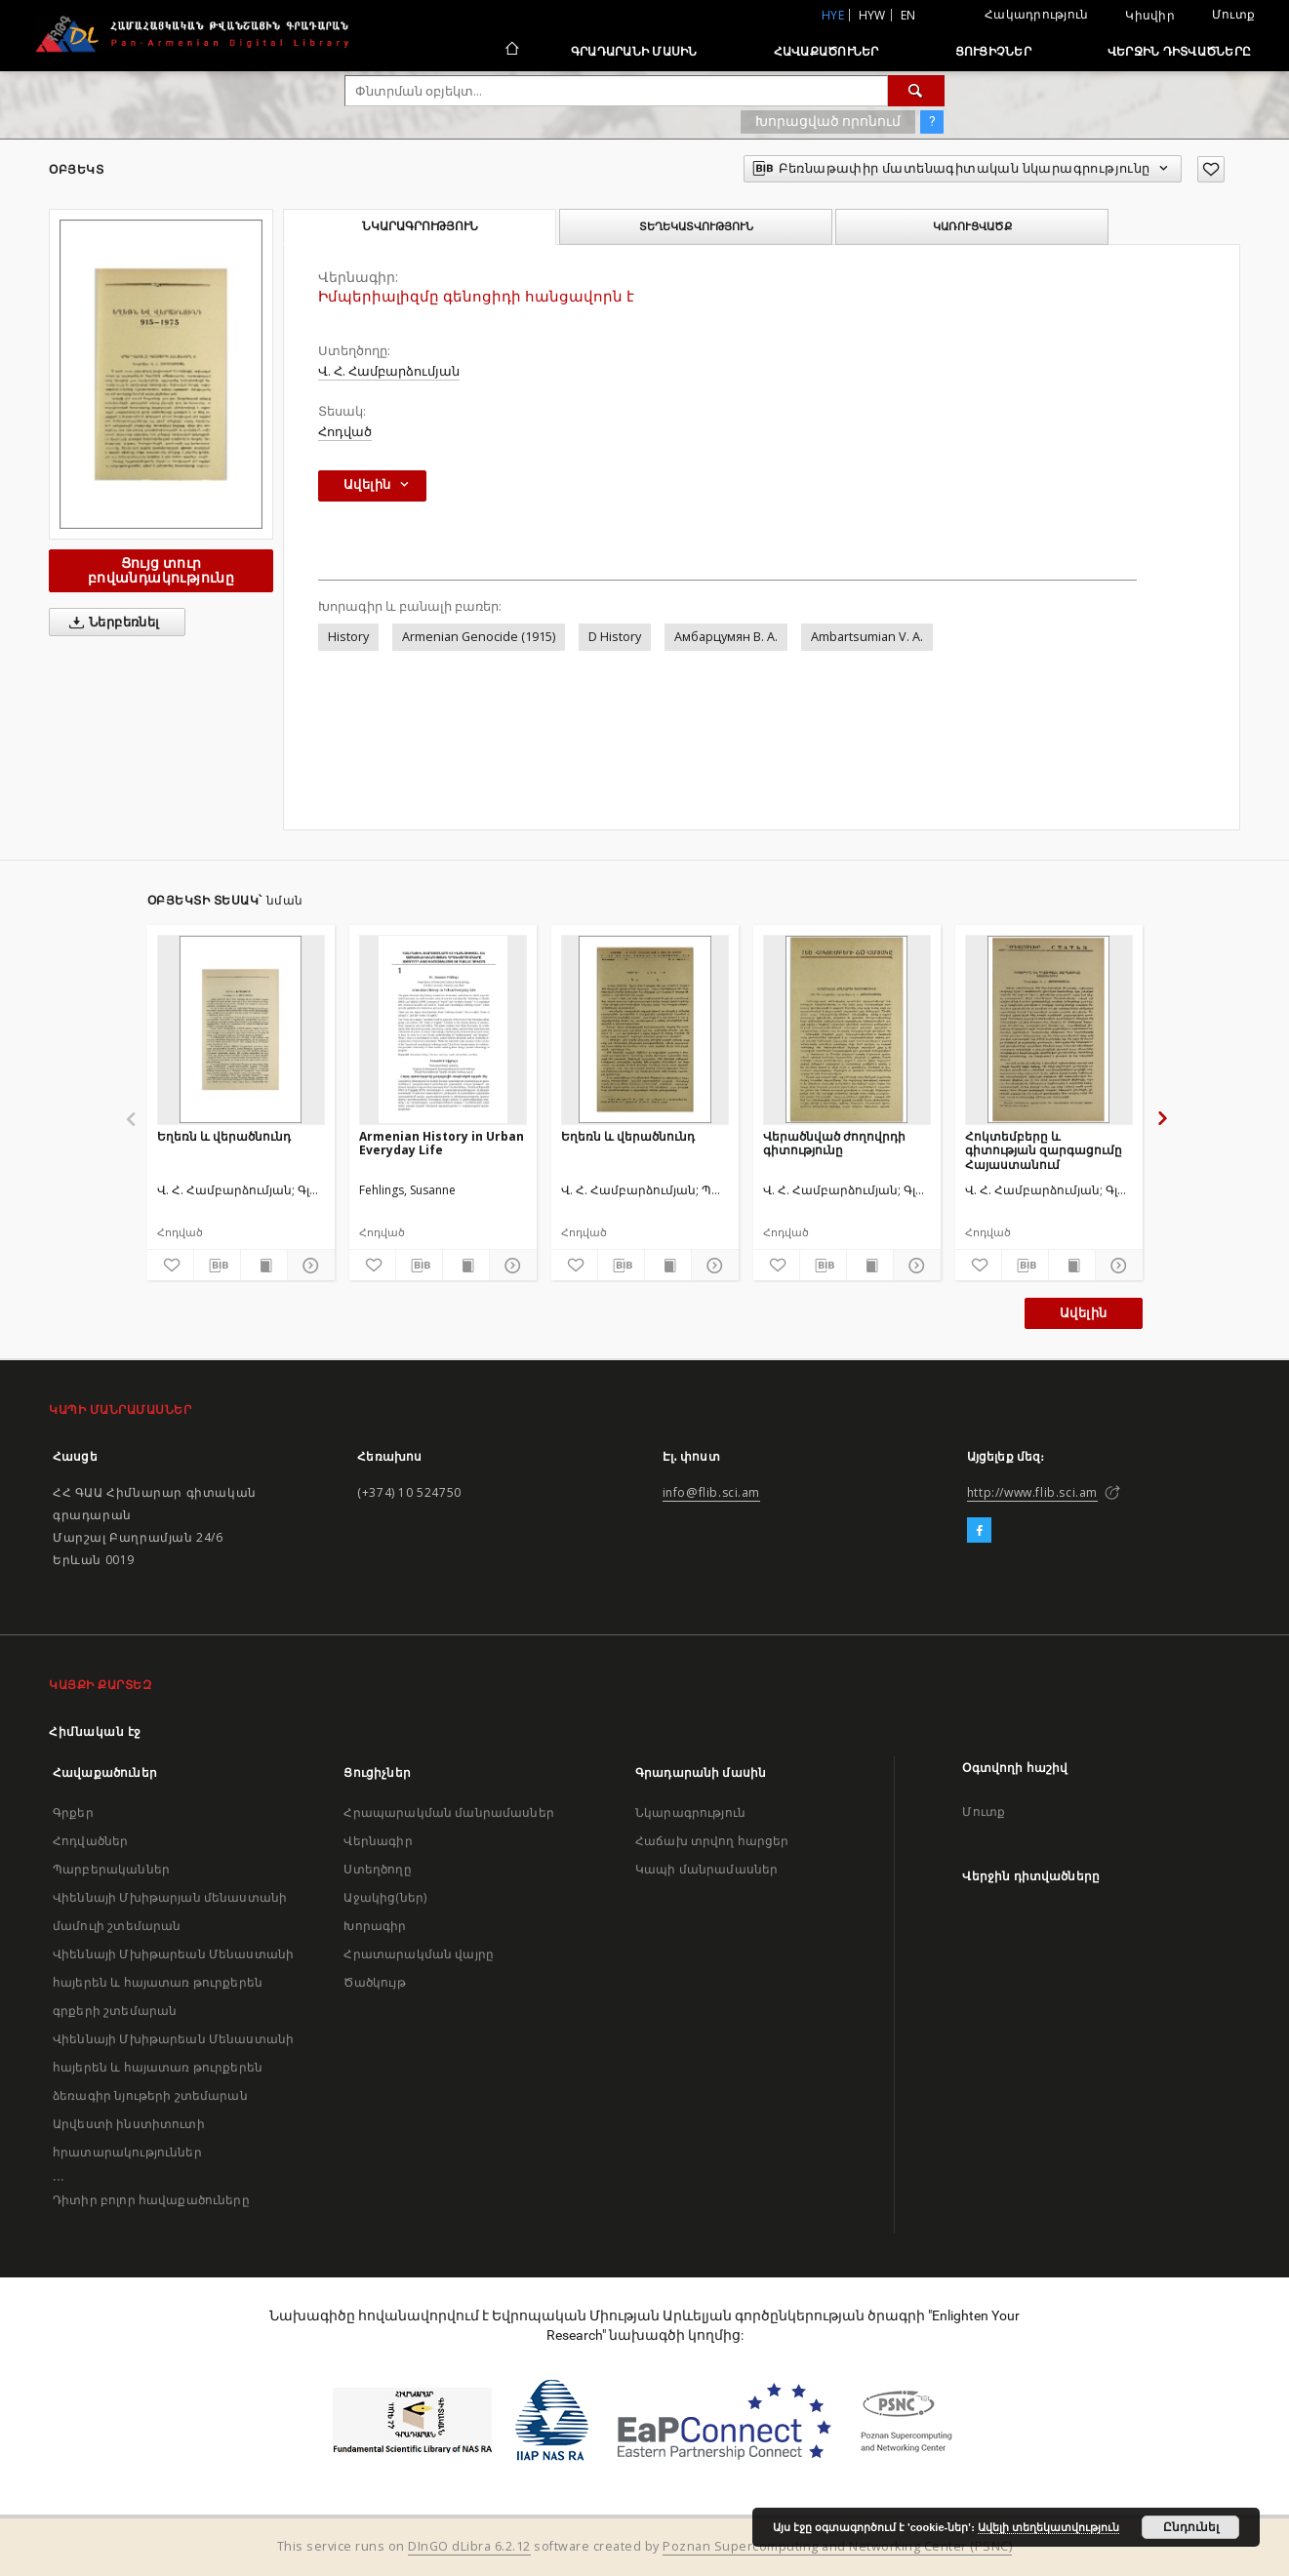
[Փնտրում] (916, 90)
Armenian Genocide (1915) (478, 636)
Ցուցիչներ (993, 51)
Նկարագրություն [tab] (420, 226)
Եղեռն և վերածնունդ (224, 1136)
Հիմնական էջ (95, 1731)
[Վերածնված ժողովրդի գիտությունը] (847, 1029)
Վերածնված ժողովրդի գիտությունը (834, 1143)
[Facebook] (979, 1531)
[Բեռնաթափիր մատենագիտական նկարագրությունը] (217, 1265)
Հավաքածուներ (826, 51)
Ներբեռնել (110, 622)
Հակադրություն (1036, 14)
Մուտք (1233, 14)
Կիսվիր (1150, 15)
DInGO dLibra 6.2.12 (469, 2546)
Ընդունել (1191, 2527)
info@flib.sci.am (712, 1492)
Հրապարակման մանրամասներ (448, 1812)
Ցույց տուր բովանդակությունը (161, 570)
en (908, 15)
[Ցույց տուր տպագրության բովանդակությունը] (264, 1265)
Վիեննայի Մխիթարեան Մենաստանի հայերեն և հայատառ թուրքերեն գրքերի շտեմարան (173, 1982)
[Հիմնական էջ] (511, 50)
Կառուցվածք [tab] (972, 226)
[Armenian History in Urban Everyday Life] (443, 1029)
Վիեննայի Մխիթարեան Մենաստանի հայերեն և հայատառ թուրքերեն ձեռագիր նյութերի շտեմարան (173, 2067)
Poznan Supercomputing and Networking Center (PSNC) (837, 2546)
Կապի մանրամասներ (706, 1869)
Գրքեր (73, 1812)
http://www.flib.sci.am (1032, 1492)
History (348, 636)
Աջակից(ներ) (384, 1897)
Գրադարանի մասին (634, 51)
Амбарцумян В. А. (726, 636)
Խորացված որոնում (828, 121)
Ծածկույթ (374, 1982)
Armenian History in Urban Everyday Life (441, 1143)
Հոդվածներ (90, 1840)
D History (614, 636)
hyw (872, 15)
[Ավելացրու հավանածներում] (1211, 169)
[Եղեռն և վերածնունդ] (241, 1029)
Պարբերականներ (111, 1869)
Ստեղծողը (377, 1869)
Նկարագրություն (690, 1812)
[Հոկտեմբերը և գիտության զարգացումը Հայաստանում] (1049, 1029)
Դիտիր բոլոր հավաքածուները (151, 2200)
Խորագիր (374, 1925)
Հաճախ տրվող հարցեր (712, 1840)
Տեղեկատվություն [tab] (696, 226)
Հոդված (345, 431)
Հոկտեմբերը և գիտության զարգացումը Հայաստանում (1043, 1150)
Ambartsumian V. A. (867, 636)
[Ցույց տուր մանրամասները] (308, 1265)
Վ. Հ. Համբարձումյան (389, 371)
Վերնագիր (377, 1840)
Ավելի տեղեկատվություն (1048, 2527)
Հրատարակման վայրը (418, 1954)
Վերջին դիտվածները (1179, 51)
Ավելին (1083, 1313)
